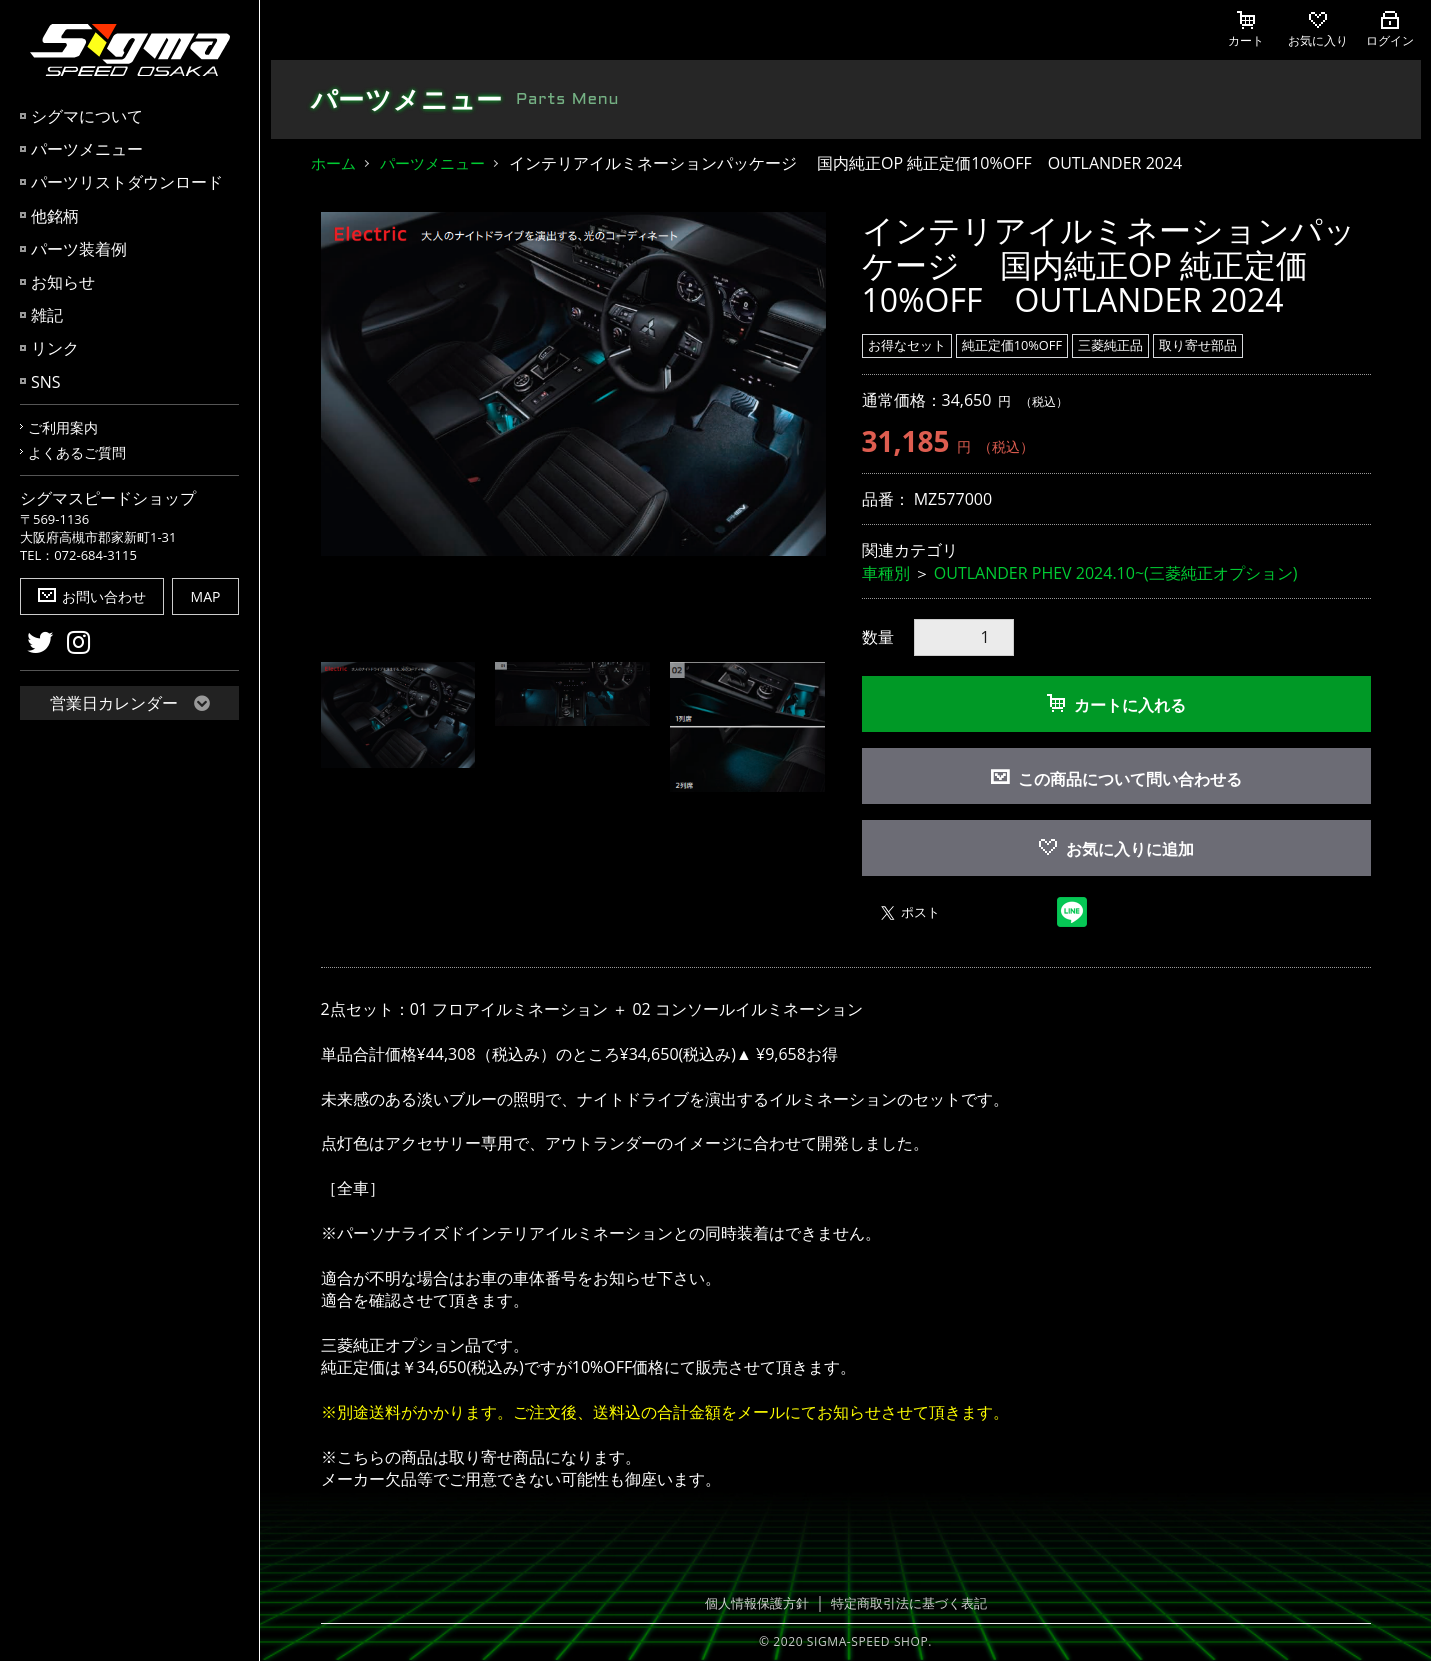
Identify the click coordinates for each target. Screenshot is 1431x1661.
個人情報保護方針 (757, 1603)
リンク (55, 348)
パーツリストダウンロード (127, 182)
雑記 (47, 315)
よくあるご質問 (77, 452)
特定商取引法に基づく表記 (909, 1603)
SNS (46, 382)
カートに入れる (1116, 705)
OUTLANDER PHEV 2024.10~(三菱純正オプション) (1116, 573)
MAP (206, 596)
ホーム (333, 163)
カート (1246, 30)
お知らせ (63, 282)
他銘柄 (55, 216)
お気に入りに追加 (1116, 849)
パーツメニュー (87, 149)
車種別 (886, 573)
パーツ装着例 (79, 249)
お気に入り (1318, 30)
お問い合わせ (92, 596)
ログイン (1390, 30)
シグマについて (87, 116)
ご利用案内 (63, 427)
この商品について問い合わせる (1130, 779)
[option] (573, 384)
